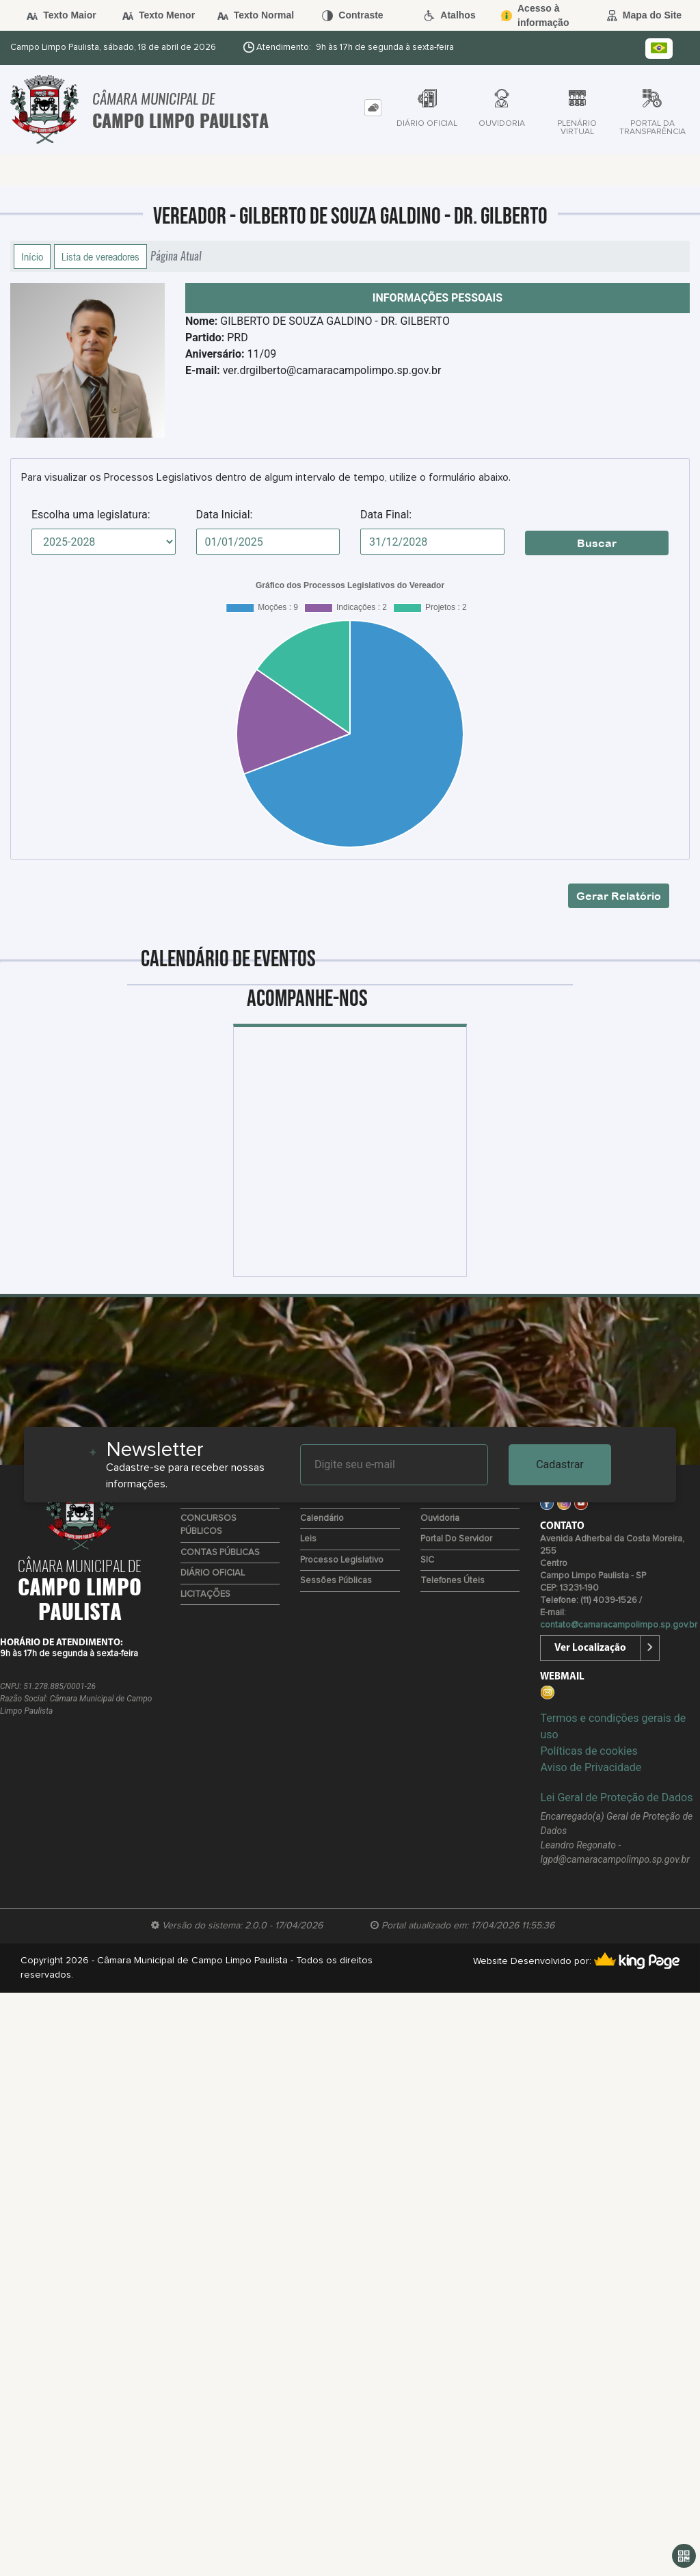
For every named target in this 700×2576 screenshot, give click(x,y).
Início (32, 256)
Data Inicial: (224, 514)
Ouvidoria (439, 1518)
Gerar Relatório (618, 896)
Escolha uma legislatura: (90, 514)
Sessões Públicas (336, 1580)
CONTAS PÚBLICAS (220, 1552)
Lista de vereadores (100, 256)
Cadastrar (560, 1464)
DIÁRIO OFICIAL (212, 1573)
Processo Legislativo (341, 1560)
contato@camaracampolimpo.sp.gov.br (618, 1625)
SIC (427, 1560)
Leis (308, 1539)
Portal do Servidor (456, 1539)
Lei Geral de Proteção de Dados (616, 1797)
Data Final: (386, 514)
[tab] (372, 107)
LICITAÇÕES (205, 1594)
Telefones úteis (452, 1580)
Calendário (322, 1518)
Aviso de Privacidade (590, 1767)
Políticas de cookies (588, 1750)
